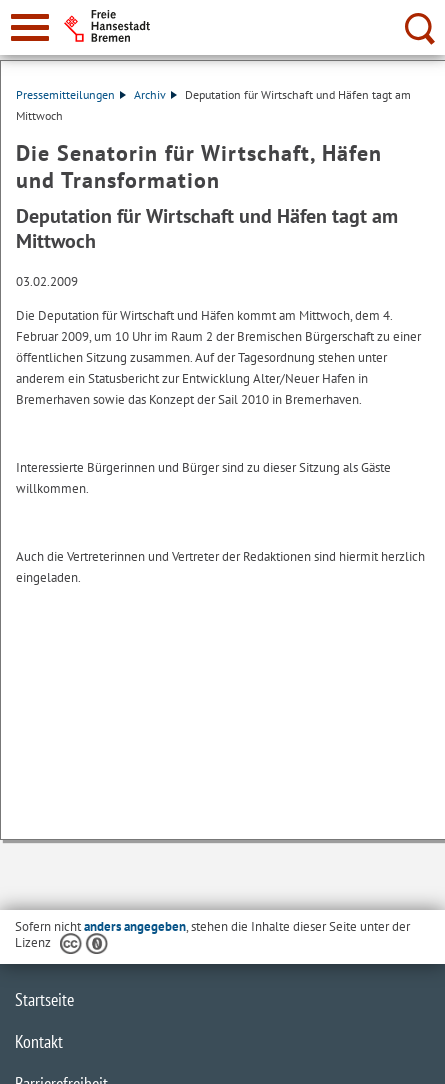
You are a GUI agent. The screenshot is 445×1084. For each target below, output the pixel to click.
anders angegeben (135, 926)
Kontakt (39, 1041)
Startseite (44, 999)
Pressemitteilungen (71, 94)
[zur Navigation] (30, 27)
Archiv (155, 94)
